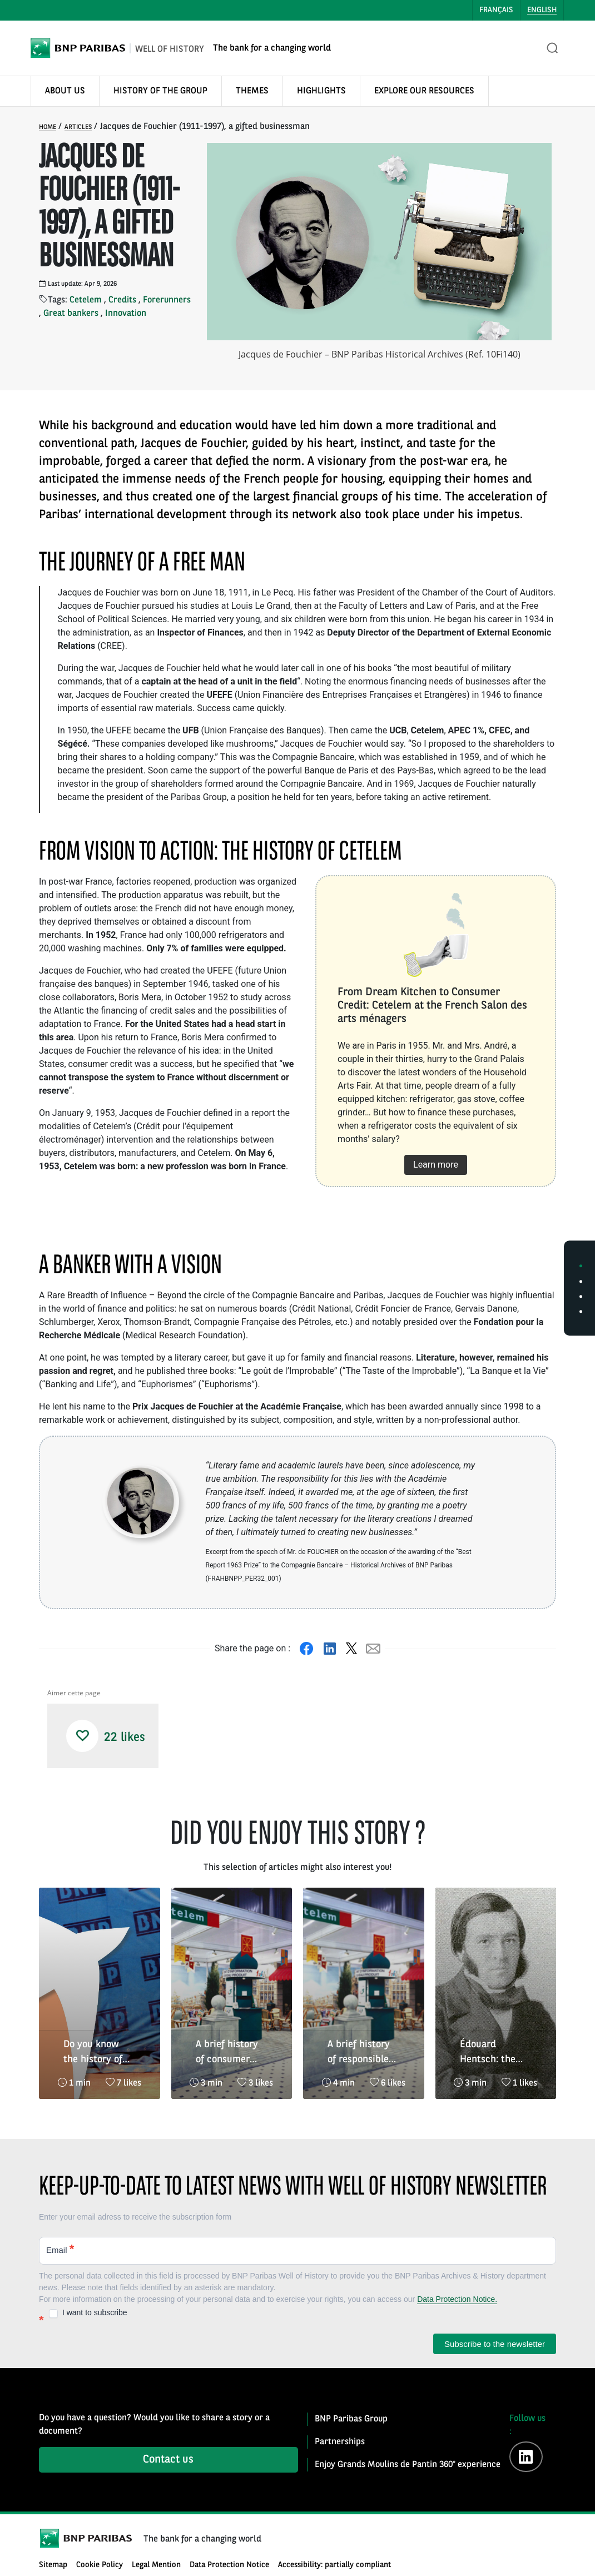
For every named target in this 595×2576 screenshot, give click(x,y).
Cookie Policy (99, 2565)
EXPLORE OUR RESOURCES (424, 91)
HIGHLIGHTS (321, 91)
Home (47, 127)
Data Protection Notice (229, 2565)
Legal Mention (156, 2565)
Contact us (168, 2459)
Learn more (435, 1164)
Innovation (125, 313)
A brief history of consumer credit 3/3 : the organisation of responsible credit (229, 2053)
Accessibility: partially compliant (334, 2565)
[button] (82, 1736)
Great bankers (70, 313)
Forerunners (167, 300)
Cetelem (86, 300)
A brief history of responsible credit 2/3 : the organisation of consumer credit (363, 2053)
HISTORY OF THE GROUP (160, 91)
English (542, 10)
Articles (78, 127)
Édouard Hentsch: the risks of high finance (487, 2053)
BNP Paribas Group (351, 2419)
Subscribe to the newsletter (494, 2344)
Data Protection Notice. (457, 2299)
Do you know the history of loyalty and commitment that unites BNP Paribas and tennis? (97, 2053)
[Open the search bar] (552, 48)
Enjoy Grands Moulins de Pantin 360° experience (407, 2464)
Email (60, 2249)
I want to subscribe (88, 2312)
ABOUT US (65, 91)
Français (496, 10)
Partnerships (340, 2442)
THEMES (252, 91)
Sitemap (53, 2565)
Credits (122, 300)
